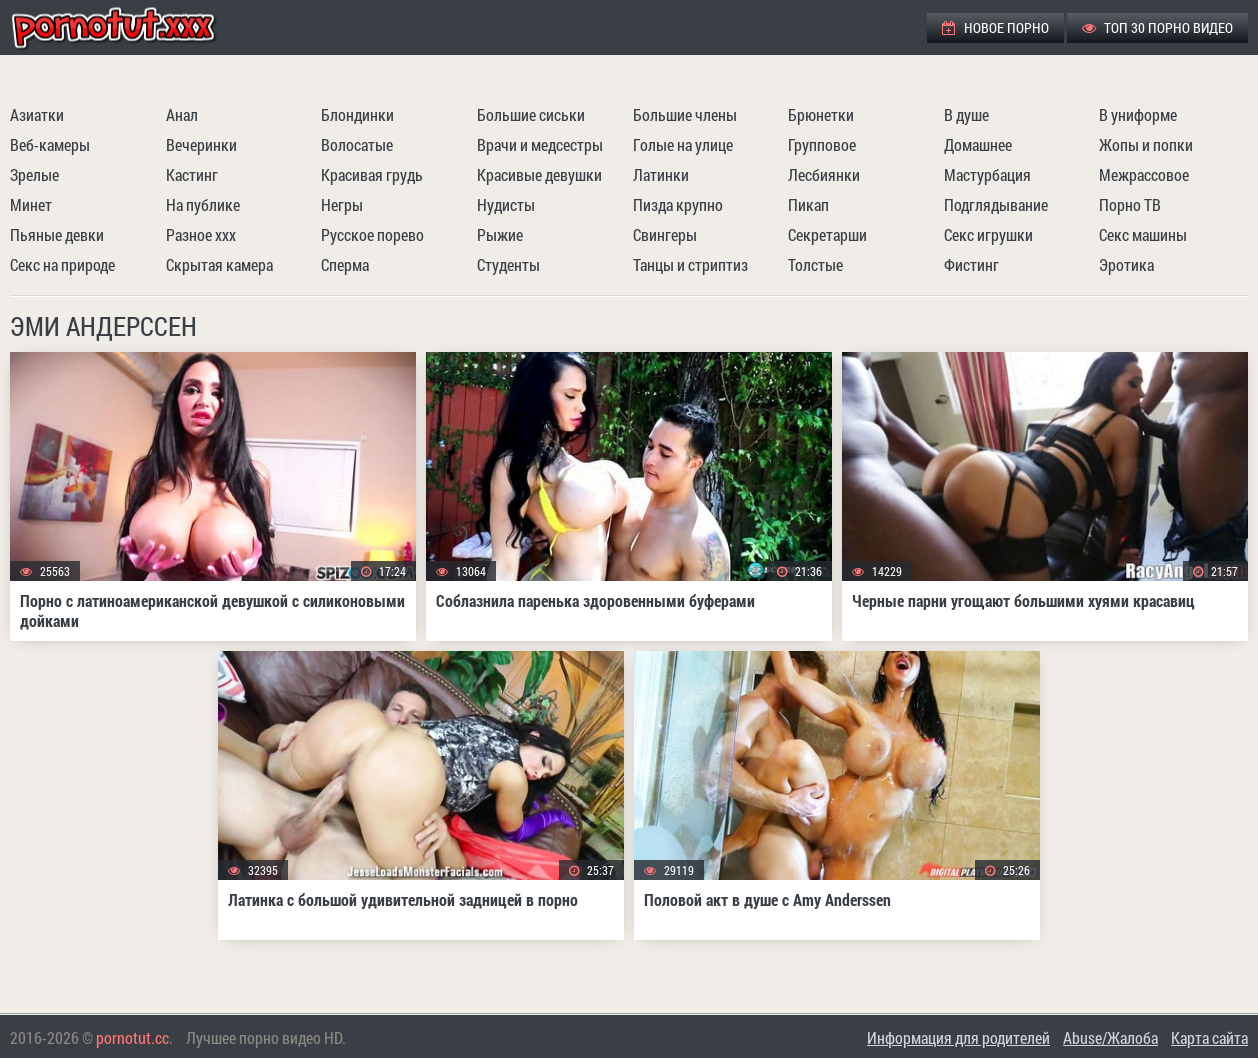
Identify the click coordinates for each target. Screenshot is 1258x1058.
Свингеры (665, 234)
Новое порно (995, 27)
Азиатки (37, 114)
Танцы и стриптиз (690, 264)
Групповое (822, 144)
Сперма (345, 264)
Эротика (1126, 264)
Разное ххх (201, 234)
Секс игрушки (988, 234)
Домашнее (978, 144)
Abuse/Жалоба (1110, 1037)
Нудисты (506, 204)
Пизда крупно (678, 204)
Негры (342, 204)
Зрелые (34, 174)
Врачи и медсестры (540, 144)
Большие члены (685, 114)
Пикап (808, 204)
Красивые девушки (539, 174)
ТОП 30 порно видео (1157, 27)
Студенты (508, 264)
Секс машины (1143, 234)
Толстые (815, 264)
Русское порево (372, 234)
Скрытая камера (219, 264)
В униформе (1138, 114)
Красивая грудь (372, 174)
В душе (966, 114)
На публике (203, 204)
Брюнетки (821, 114)
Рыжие (500, 234)
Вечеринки (201, 144)
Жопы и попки (1146, 144)
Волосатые (357, 144)
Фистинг (971, 264)
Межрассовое (1144, 174)
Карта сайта (1209, 1037)
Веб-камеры (50, 144)
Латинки (661, 174)
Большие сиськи (531, 114)
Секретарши (827, 234)
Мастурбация (987, 174)
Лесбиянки (824, 174)
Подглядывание (996, 204)
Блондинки (357, 114)
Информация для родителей (958, 1037)
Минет (31, 204)
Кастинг (192, 174)
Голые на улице (683, 144)
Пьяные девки (57, 234)
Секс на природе (62, 264)
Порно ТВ (1130, 204)
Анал (182, 114)
